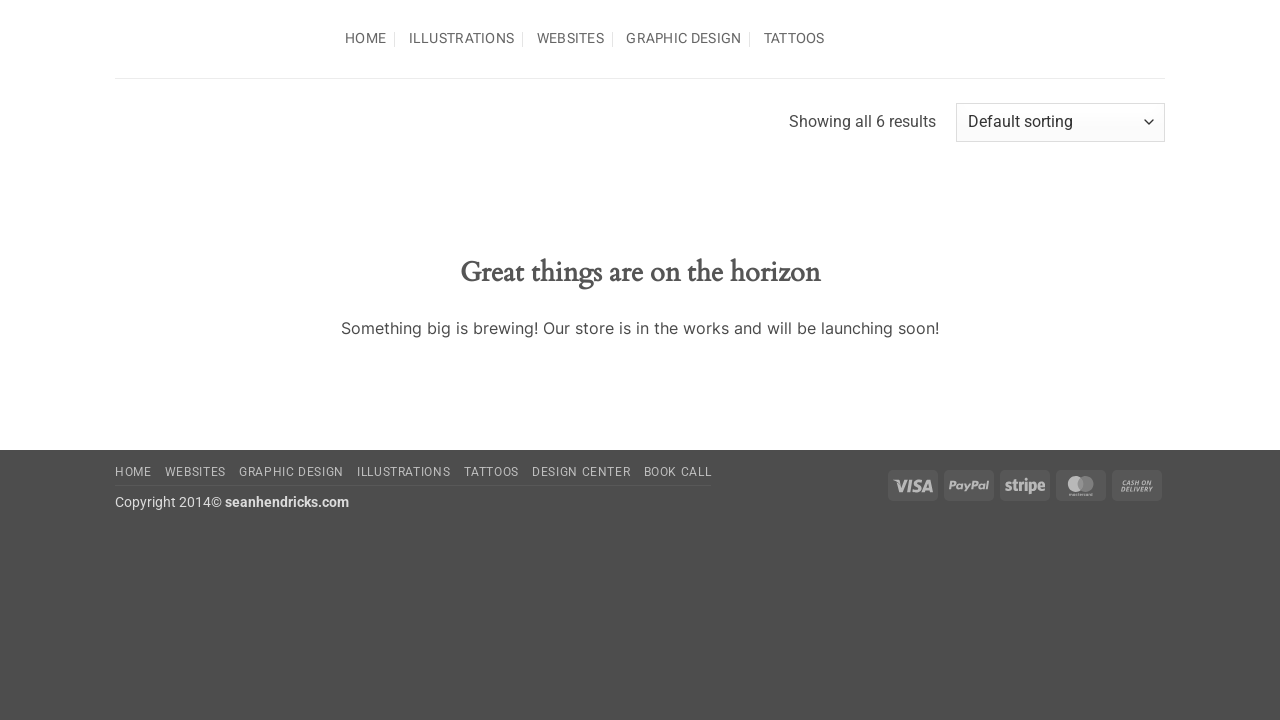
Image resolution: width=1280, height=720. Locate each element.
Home (365, 38)
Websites (570, 38)
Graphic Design (683, 38)
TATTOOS (794, 38)
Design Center (581, 472)
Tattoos (491, 472)
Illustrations (462, 38)
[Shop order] (1060, 122)
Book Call (678, 472)
